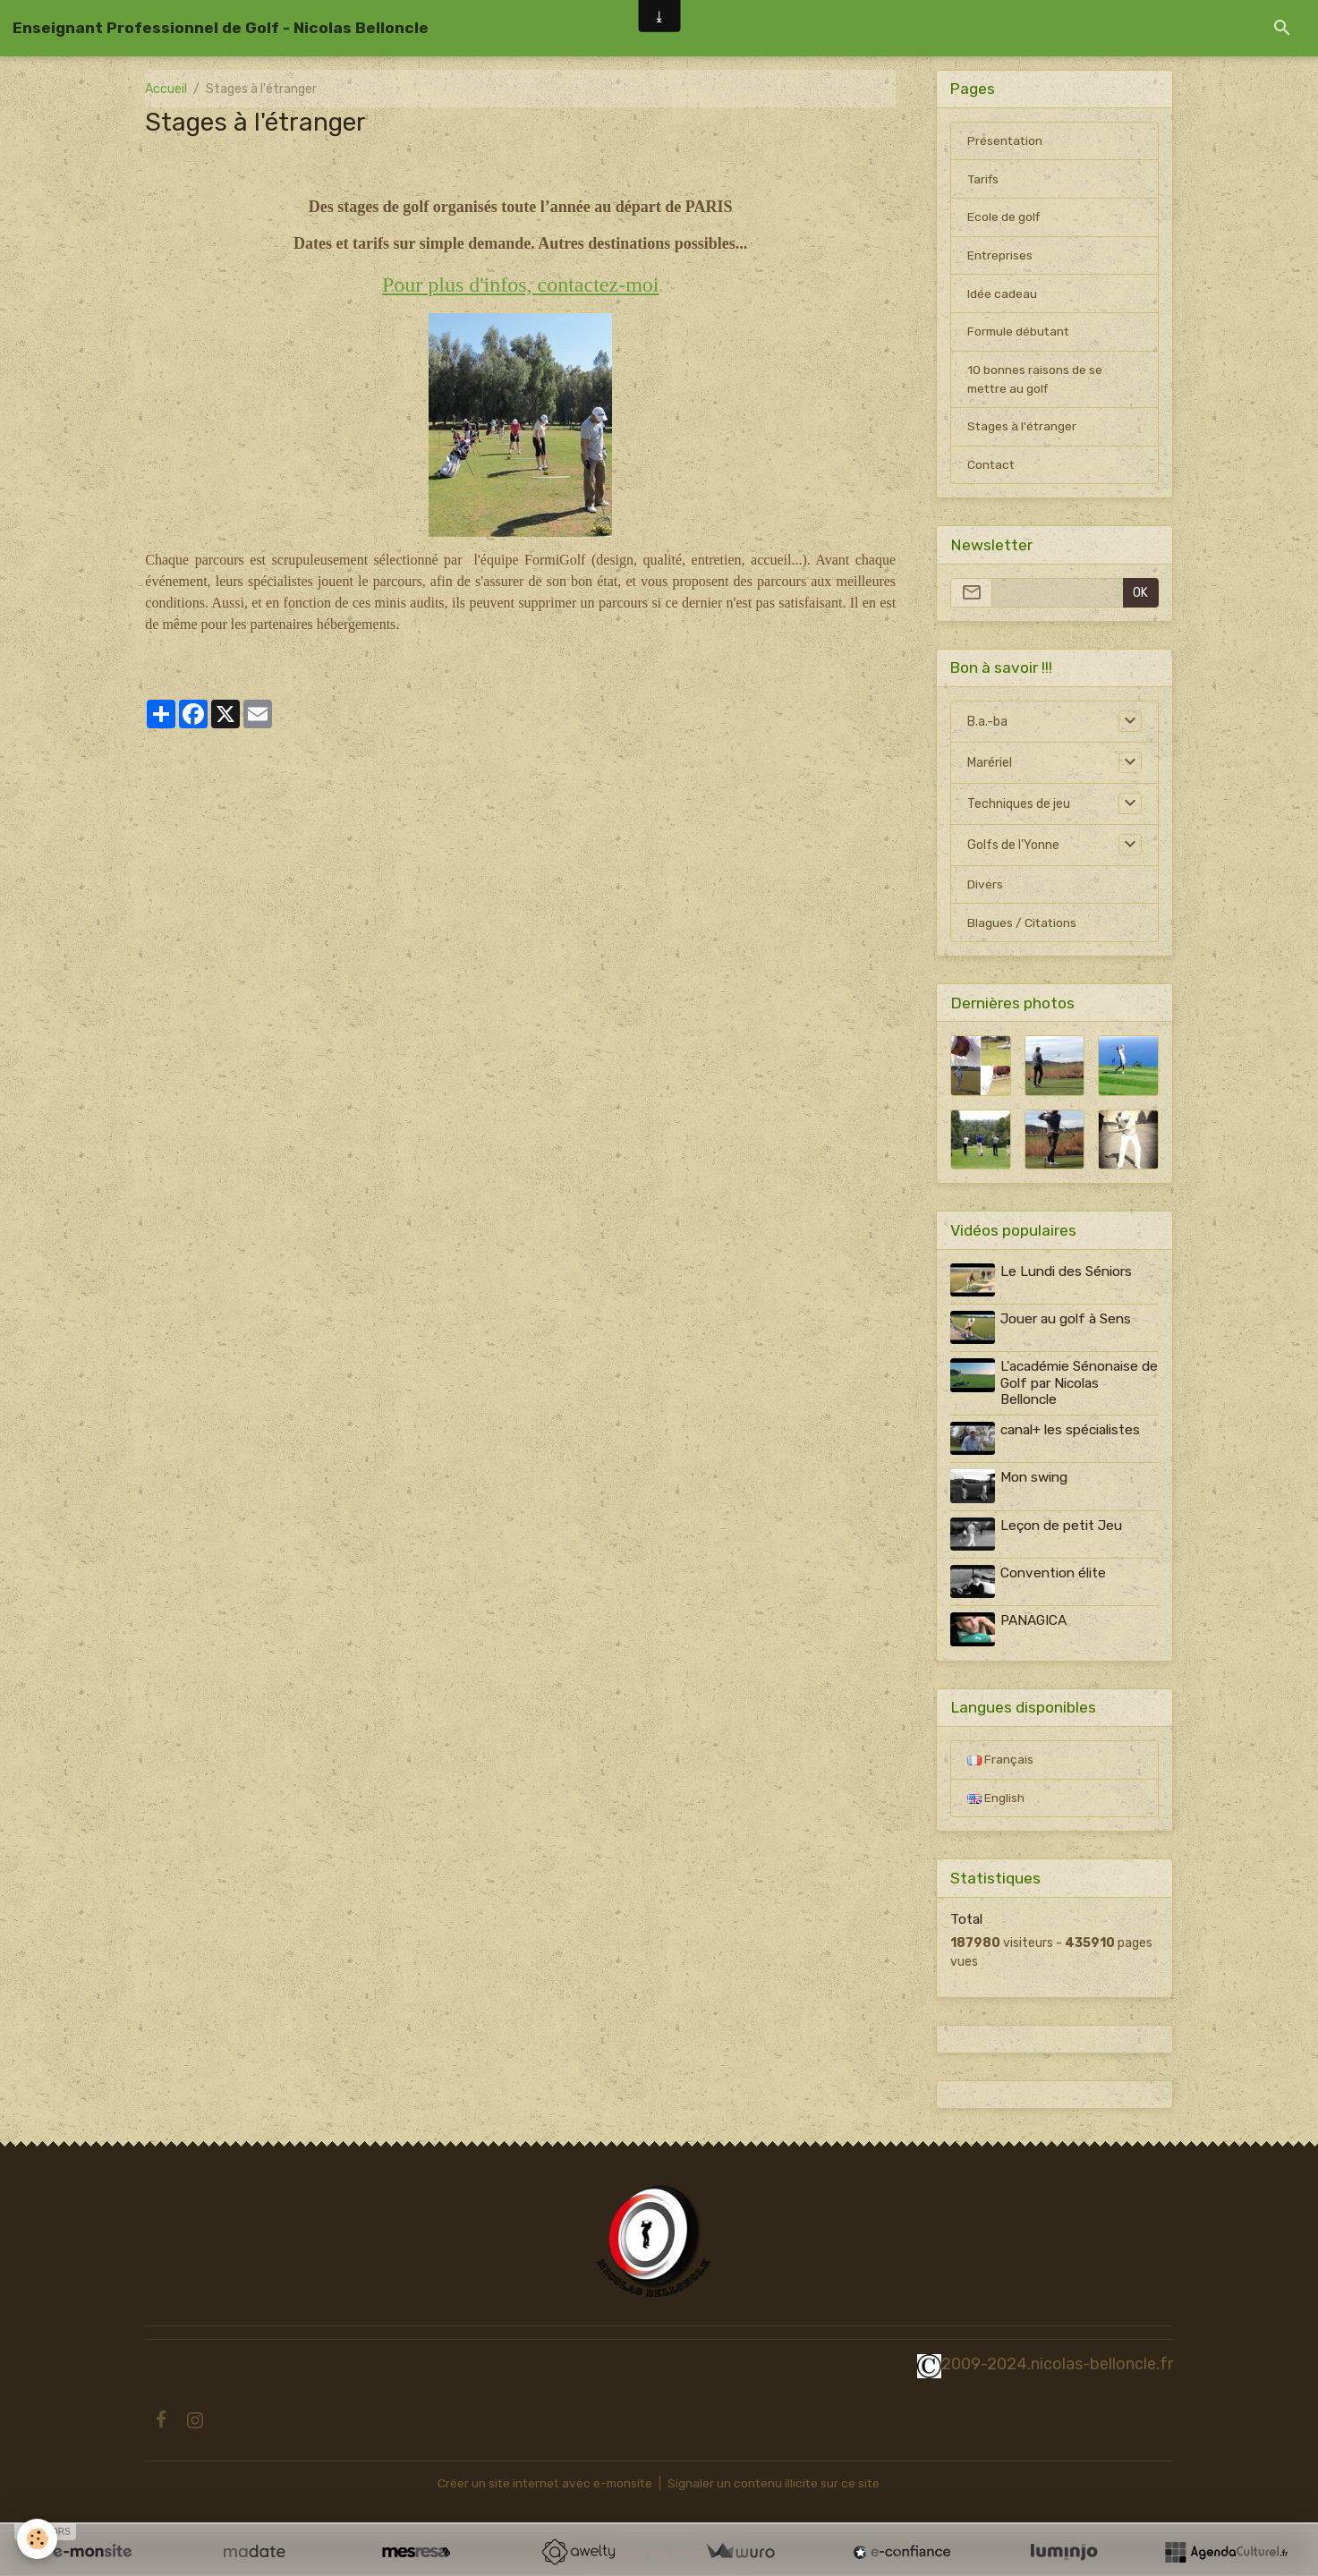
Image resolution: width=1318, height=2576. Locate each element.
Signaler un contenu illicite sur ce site (776, 2483)
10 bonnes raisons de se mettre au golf (1034, 382)
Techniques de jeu (1018, 807)
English (996, 1797)
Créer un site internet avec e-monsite (544, 2483)
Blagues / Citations (1022, 927)
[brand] (221, 27)
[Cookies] (38, 2539)
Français (1000, 1758)
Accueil (166, 89)
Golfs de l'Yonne (1013, 848)
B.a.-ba (987, 725)
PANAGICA (1034, 1620)
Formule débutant (1020, 334)
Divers (985, 889)
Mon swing (1034, 1480)
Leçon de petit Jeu (1062, 1526)
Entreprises (1000, 257)
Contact (991, 468)
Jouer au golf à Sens (1066, 1322)
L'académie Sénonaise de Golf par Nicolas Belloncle (1070, 1386)
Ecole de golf (1004, 218)
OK (1140, 596)
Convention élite (1054, 1574)
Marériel (989, 766)
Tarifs (984, 180)
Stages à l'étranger (1022, 430)
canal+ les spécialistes (1071, 1432)
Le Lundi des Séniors (1067, 1276)
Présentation (1005, 141)
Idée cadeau (1002, 295)
